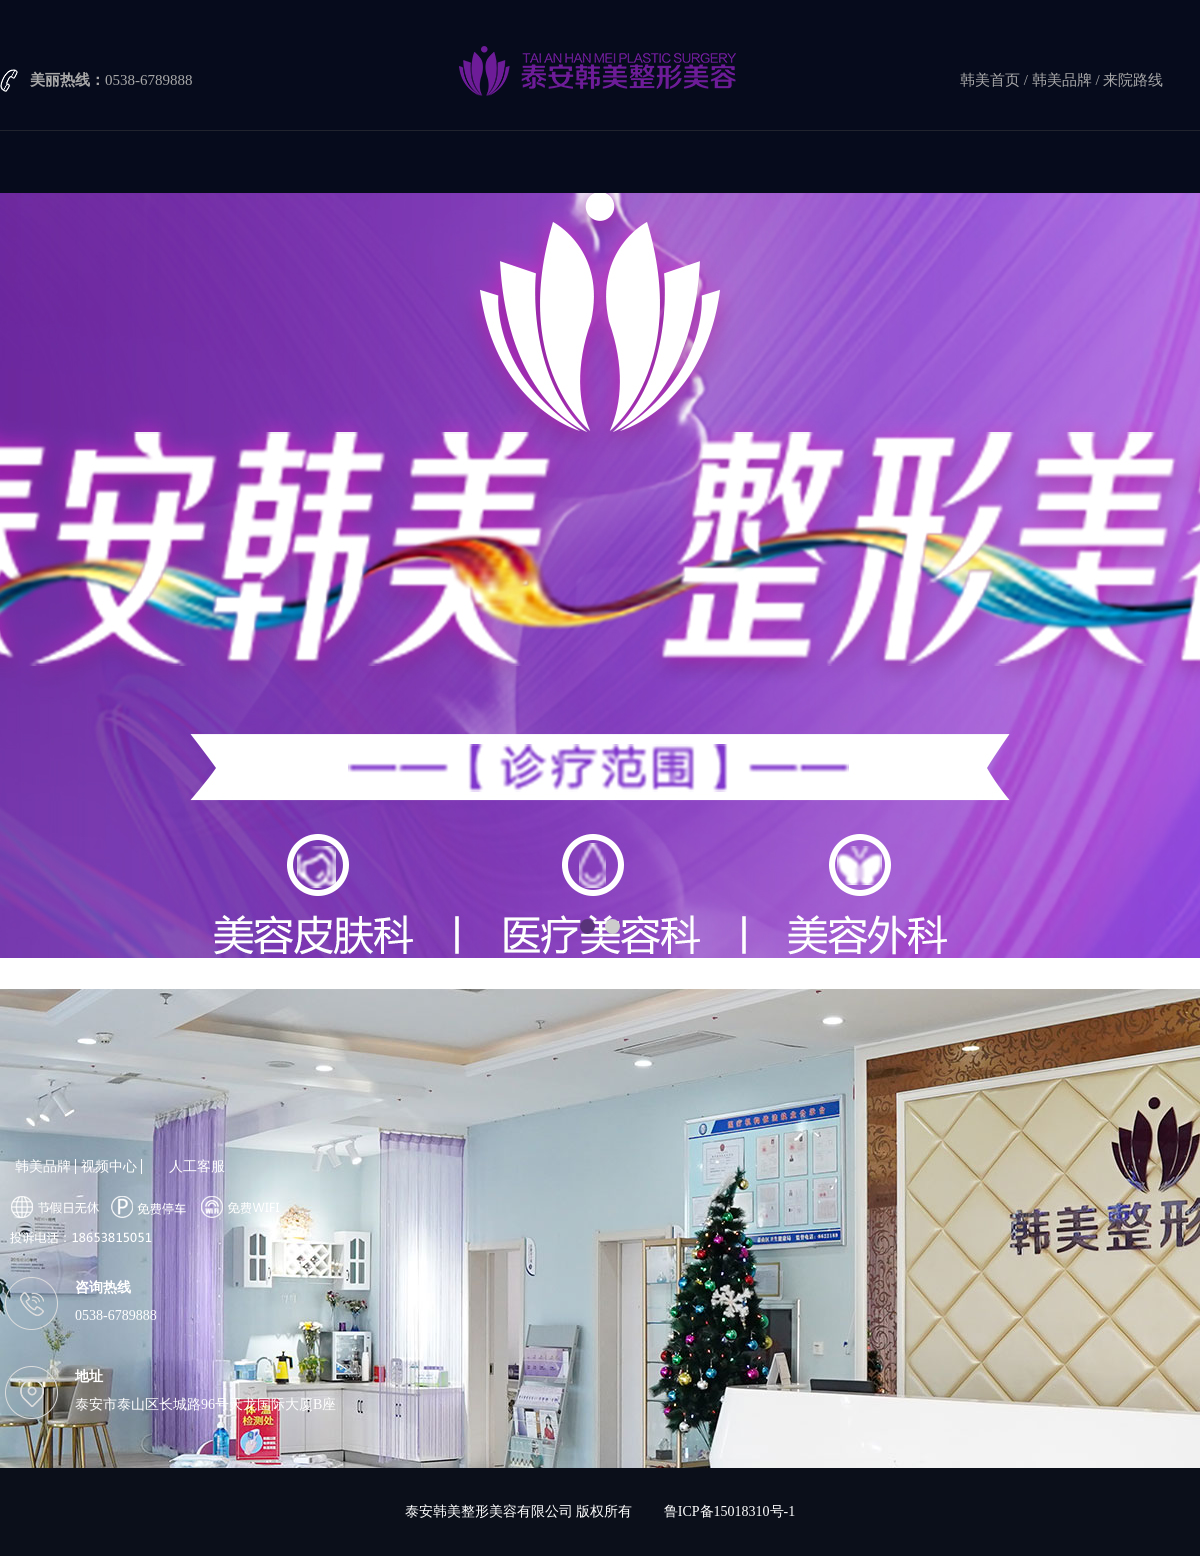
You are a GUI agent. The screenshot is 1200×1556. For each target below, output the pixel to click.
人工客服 (197, 1166)
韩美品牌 (1062, 80)
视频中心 (109, 1166)
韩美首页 (990, 80)
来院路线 (1133, 80)
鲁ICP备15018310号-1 (729, 1511)
